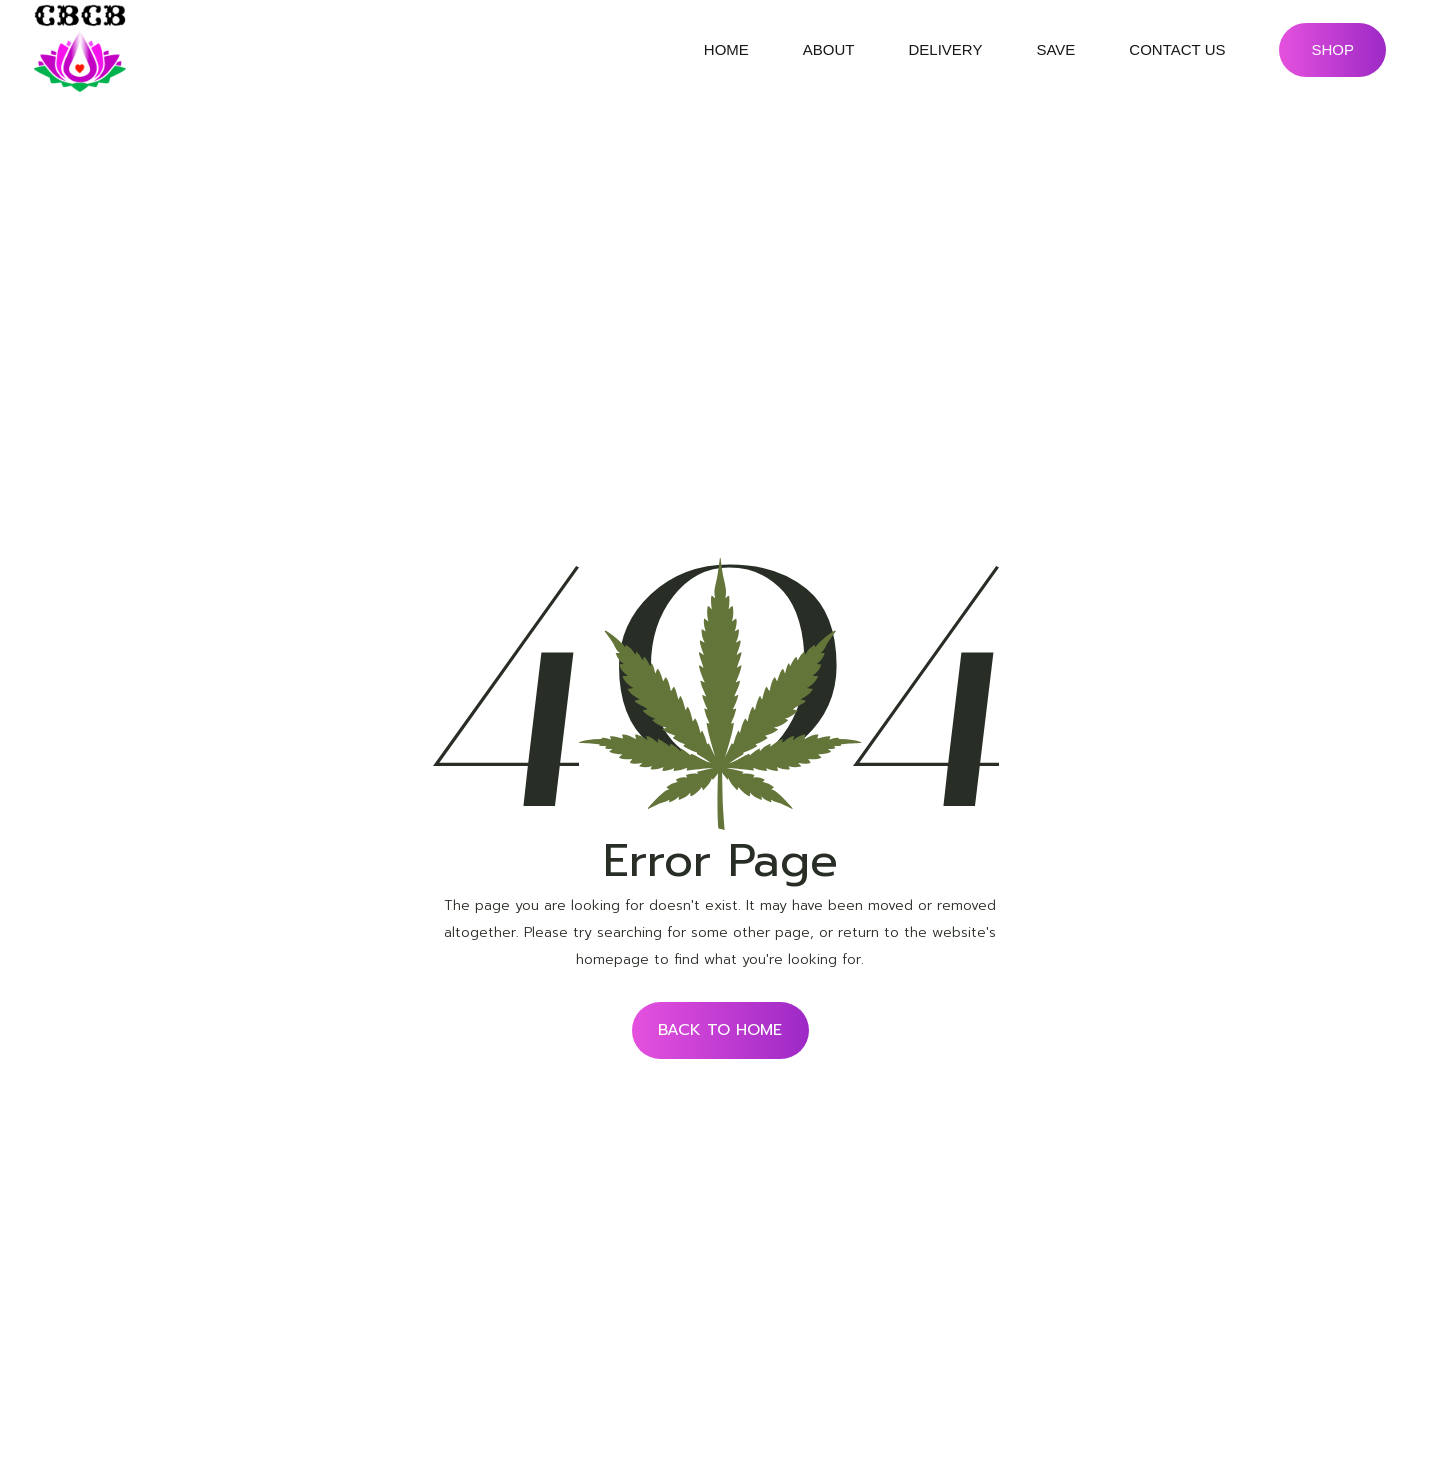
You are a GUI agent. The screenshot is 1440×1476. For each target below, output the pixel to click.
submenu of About (872, 50)
